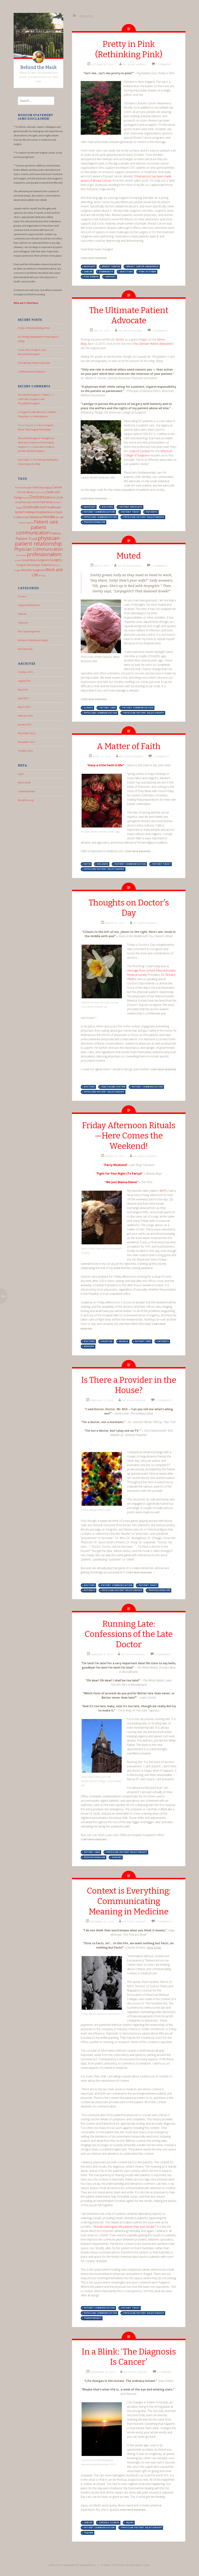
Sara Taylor (24, 459)
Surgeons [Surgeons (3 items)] (43, 560)
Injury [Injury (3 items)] (58, 512)
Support (110, 276)
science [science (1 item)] (18, 560)
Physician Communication (100, 517)
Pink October (147, 271)
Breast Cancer (111, 266)
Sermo (120, 339)
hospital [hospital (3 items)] (41, 512)
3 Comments (159, 565)
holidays (102, 864)
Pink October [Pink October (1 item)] (21, 555)
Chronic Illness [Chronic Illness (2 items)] (25, 492)
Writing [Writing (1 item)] (42, 575)
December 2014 (26, 733)
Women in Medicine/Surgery (33, 640)
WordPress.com (137, 2565)
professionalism (94, 522)
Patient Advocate (131, 507)
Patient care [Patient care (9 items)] (46, 522)
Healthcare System (113, 1086)
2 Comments (160, 756)
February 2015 (25, 715)
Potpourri (23, 622)
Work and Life (25, 649)
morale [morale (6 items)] (49, 516)
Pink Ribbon (91, 276)
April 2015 (23, 698)
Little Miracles (40, 416)
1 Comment (163, 64)
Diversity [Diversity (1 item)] (25, 497)
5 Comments (160, 330)
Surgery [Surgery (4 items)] (56, 559)
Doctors (22, 596)
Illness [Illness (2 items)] (51, 512)
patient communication (99, 512)
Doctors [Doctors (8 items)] (37, 497)
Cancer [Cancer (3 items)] (57, 487)
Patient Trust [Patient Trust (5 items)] (26, 538)
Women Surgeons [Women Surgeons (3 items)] (33, 570)
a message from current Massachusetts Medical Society (151, 970)
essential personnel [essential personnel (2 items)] (27, 502)
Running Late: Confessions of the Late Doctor (129, 1634)
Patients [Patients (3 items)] (55, 533)
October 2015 (25, 672)
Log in (21, 773)
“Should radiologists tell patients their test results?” (124, 2227)
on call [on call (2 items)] (59, 517)
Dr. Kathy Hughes (134, 64)
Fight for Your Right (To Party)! (119, 1173)
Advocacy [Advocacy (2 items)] (38, 487)
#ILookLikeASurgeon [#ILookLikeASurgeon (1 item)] (23, 487)
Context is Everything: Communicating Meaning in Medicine (129, 1901)
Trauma (88, 2532)
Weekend (89, 1346)
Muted (129, 556)
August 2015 (24, 680)
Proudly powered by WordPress (72, 2565)
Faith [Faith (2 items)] (42, 502)
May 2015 (23, 689)
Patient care (108, 707)
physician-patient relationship (143, 517)
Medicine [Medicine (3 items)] (36, 517)
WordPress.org (26, 800)
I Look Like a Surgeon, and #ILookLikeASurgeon (36, 399)
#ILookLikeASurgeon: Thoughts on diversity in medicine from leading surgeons (36, 442)
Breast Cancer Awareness (143, 266)
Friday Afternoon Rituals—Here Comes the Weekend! (128, 1136)
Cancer (88, 271)
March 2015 (24, 706)
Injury (130, 2522)
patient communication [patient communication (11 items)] (33, 530)
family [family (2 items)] (49, 502)
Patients (22, 613)
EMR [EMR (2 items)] (47, 497)
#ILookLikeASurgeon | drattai (33, 394)
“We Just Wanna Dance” (121, 1182)
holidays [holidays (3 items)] (30, 512)
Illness (88, 707)
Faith (87, 864)
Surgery (117, 1857)
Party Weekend (116, 1165)
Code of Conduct (139, 451)
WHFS (163, 1191)
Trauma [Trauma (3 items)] (46, 565)
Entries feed (24, 782)
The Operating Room (29, 631)
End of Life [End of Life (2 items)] (57, 497)
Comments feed (26, 791)
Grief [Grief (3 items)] (42, 507)
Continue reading (95, 258)
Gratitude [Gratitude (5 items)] (31, 506)
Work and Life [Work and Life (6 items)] (47, 572)
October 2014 (25, 750)
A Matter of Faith (129, 746)
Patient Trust (130, 512)
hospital (107, 1341)
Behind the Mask (38, 67)
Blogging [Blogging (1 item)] (48, 487)
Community (106, 271)
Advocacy (90, 266)
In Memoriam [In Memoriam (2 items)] (22, 517)
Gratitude (126, 271)
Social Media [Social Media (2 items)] (29, 560)
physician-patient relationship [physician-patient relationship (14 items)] (38, 540)
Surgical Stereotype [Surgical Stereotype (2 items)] (28, 565)
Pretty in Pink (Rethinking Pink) (33, 328)
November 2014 (26, 742)
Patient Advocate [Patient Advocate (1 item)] (26, 523)
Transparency (92, 2318)
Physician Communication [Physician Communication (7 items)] (38, 549)
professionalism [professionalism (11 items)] (44, 554)
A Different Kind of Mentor (32, 371)
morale (123, 1341)
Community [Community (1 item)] (40, 492)
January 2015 (24, 724)
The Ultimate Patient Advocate (34, 362)
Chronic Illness (109, 2522)
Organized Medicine (29, 605)
